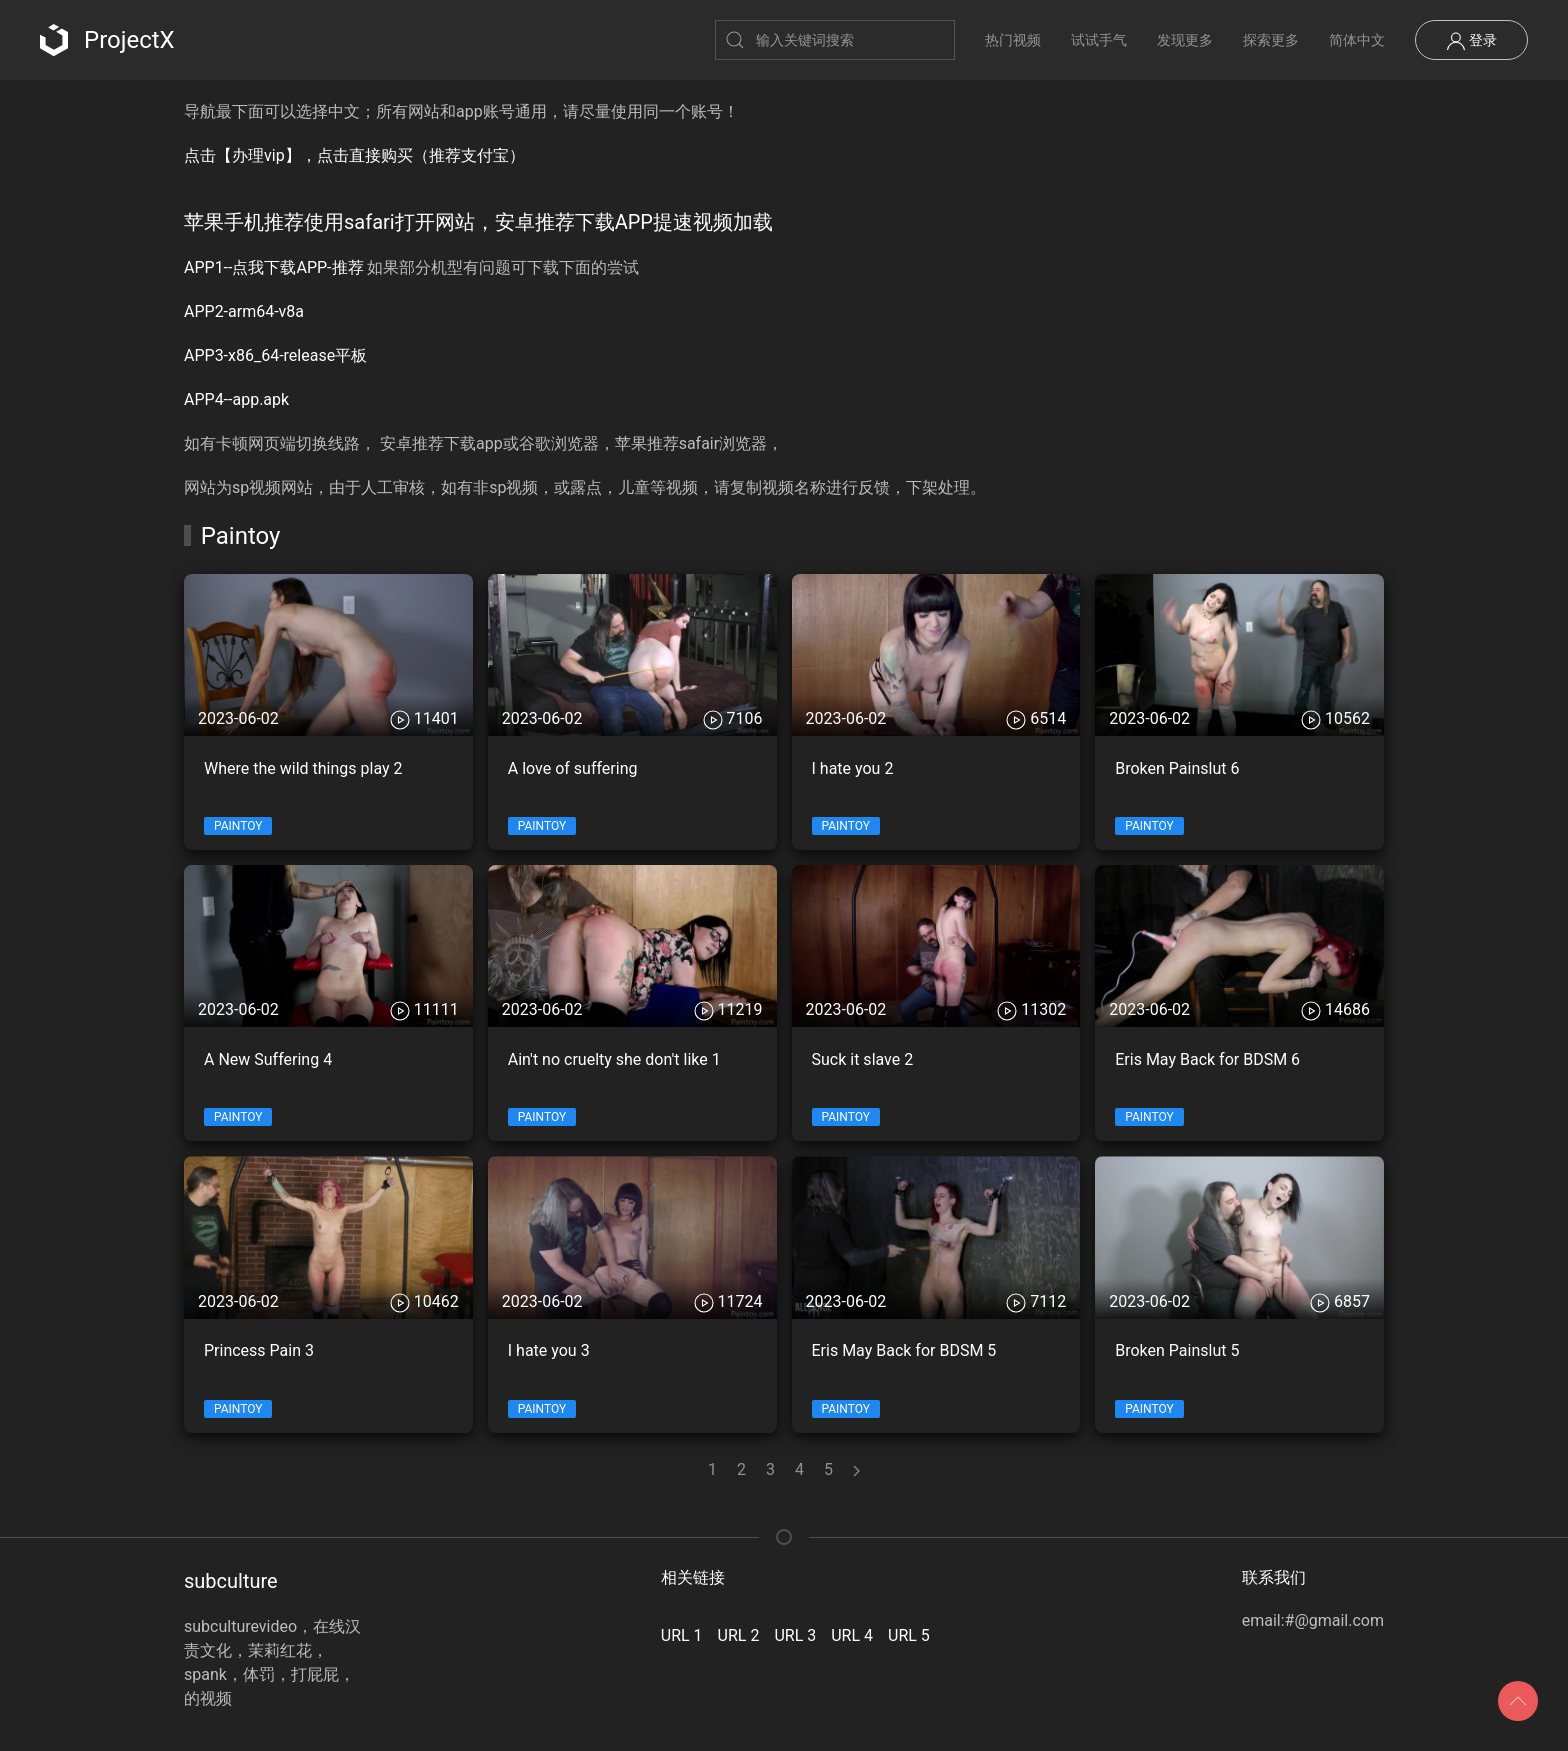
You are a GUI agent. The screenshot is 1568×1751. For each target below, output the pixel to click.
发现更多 (1185, 40)
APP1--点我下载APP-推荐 (274, 267)
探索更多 (1271, 40)
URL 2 (739, 1635)
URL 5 (909, 1635)
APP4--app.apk (236, 399)
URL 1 (682, 1635)
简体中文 (1357, 40)
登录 (1471, 41)
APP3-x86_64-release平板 (275, 355)
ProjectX (107, 40)
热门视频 (1013, 40)
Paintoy (238, 826)
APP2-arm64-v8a (244, 311)
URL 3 (795, 1635)
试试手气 (1099, 40)
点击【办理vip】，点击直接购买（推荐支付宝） (354, 155)
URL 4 (852, 1635)
